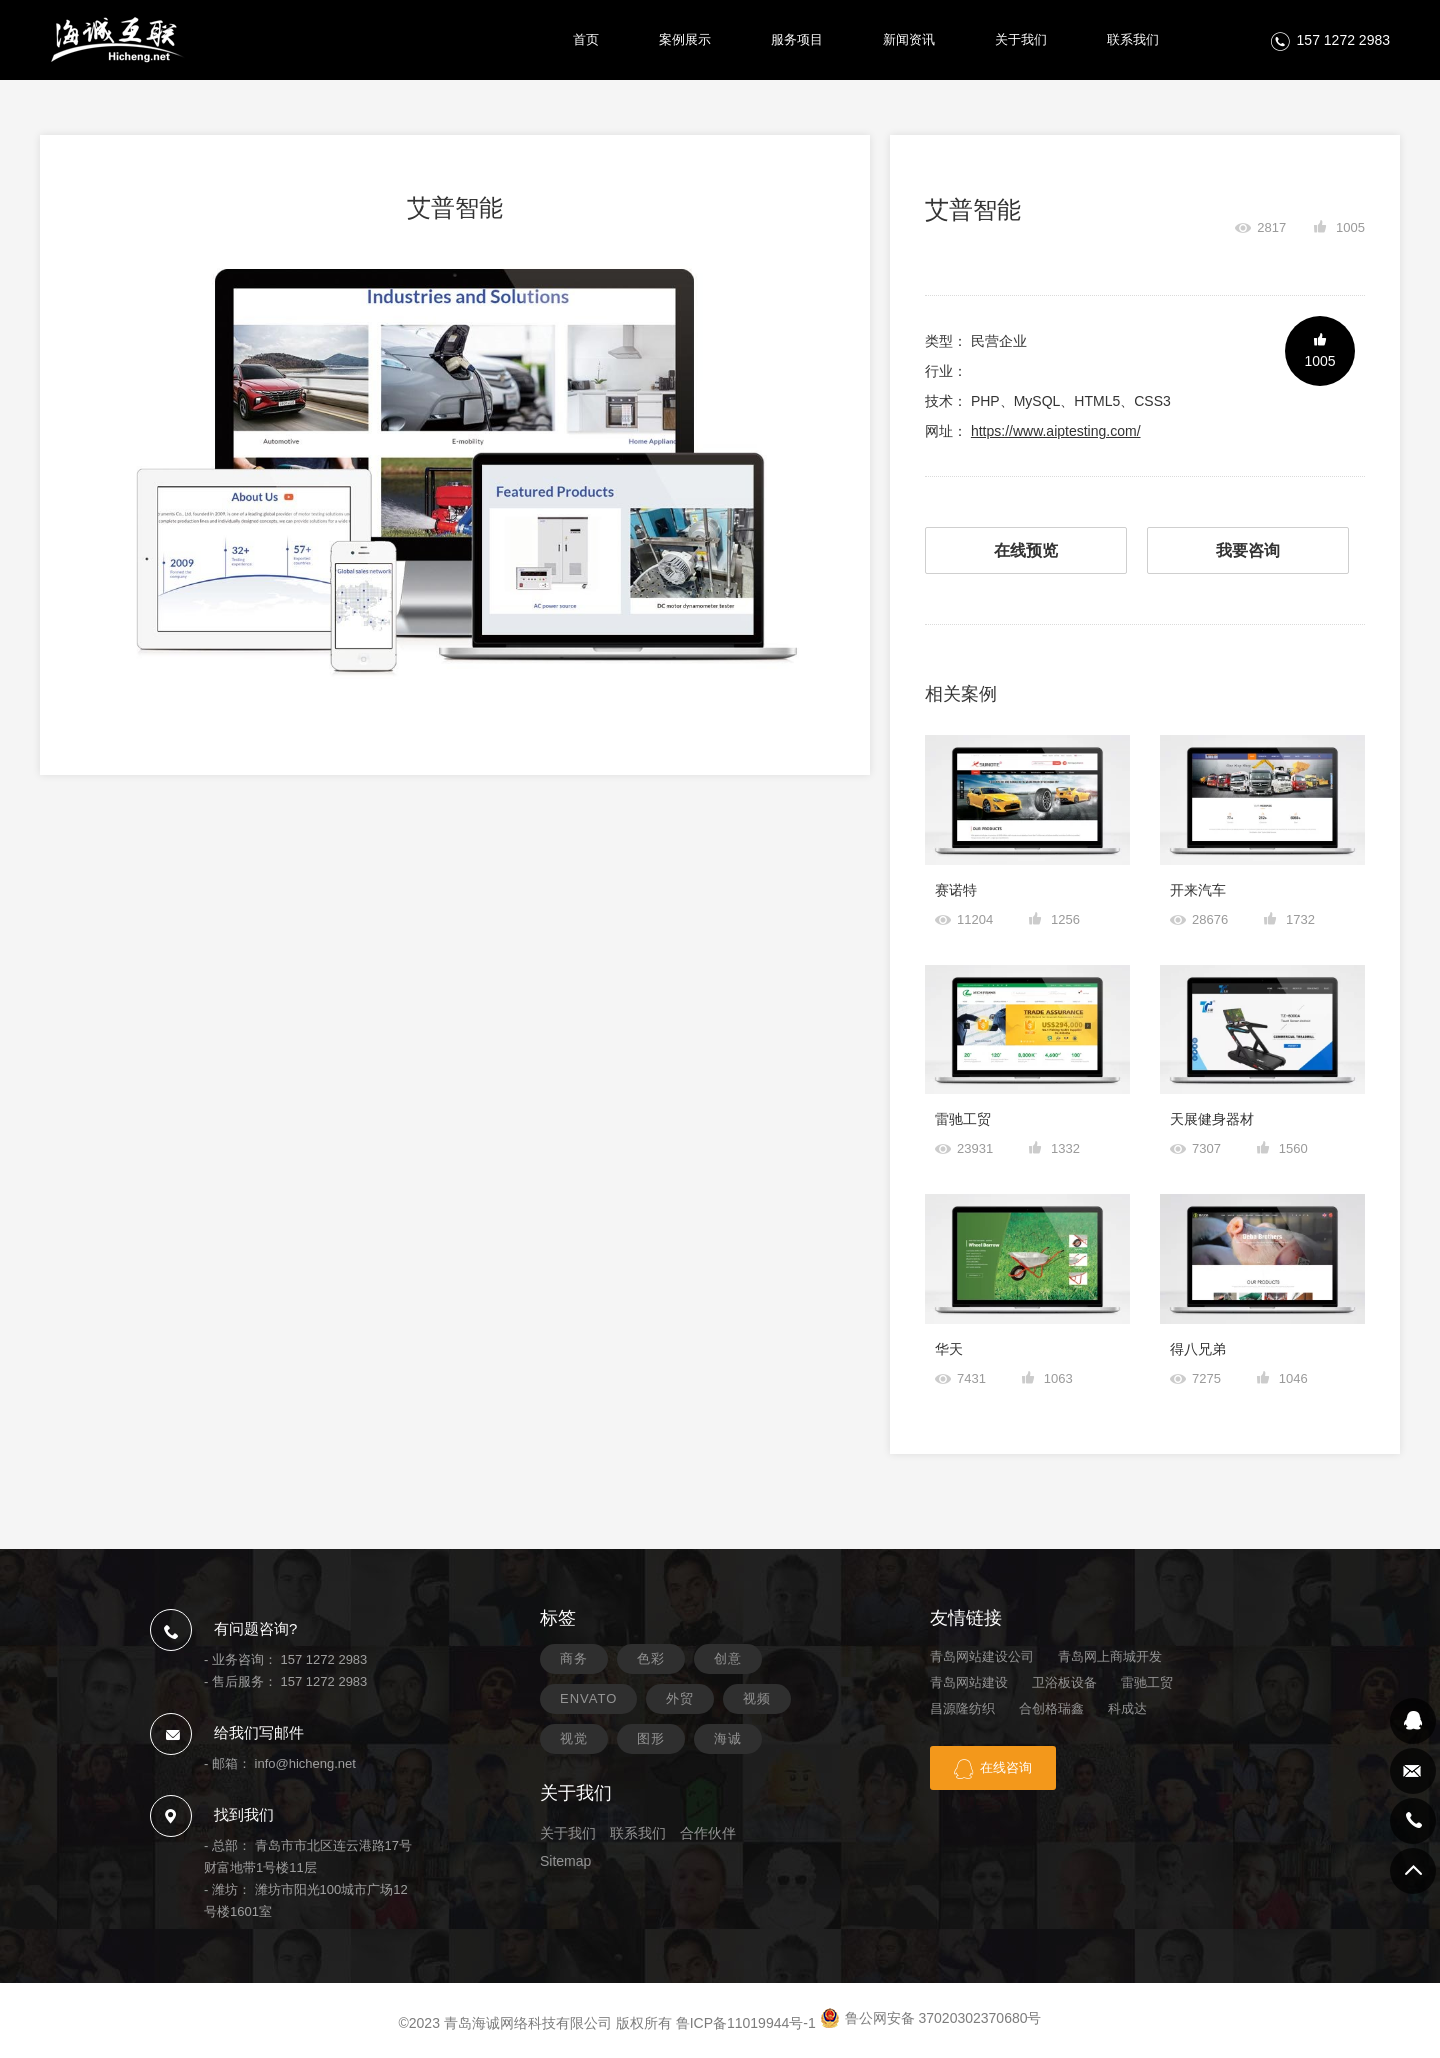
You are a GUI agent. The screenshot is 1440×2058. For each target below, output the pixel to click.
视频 (757, 1698)
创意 (728, 1658)
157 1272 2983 (1343, 40)
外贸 (680, 1698)
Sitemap (565, 1861)
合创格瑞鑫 (1051, 1708)
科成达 (1127, 1708)
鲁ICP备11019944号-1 (746, 2023)
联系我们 (1133, 39)
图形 (651, 1738)
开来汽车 (1198, 890)
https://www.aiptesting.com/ (1056, 431)
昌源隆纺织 (962, 1708)
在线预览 (1026, 550)
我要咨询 (1248, 550)
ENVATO (588, 1698)
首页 (586, 39)
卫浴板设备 (1064, 1682)
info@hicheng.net (305, 1763)
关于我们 (1021, 39)
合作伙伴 (708, 1833)
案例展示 (685, 39)
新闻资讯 (909, 39)
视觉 (574, 1738)
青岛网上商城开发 (1110, 1656)
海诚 (728, 1738)
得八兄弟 (1198, 1349)
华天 (949, 1349)
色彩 (651, 1658)
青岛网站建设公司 (982, 1656)
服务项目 (797, 39)
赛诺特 (956, 890)
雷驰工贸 (963, 1119)
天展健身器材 (1212, 1119)
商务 (574, 1658)
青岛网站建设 (969, 1682)
